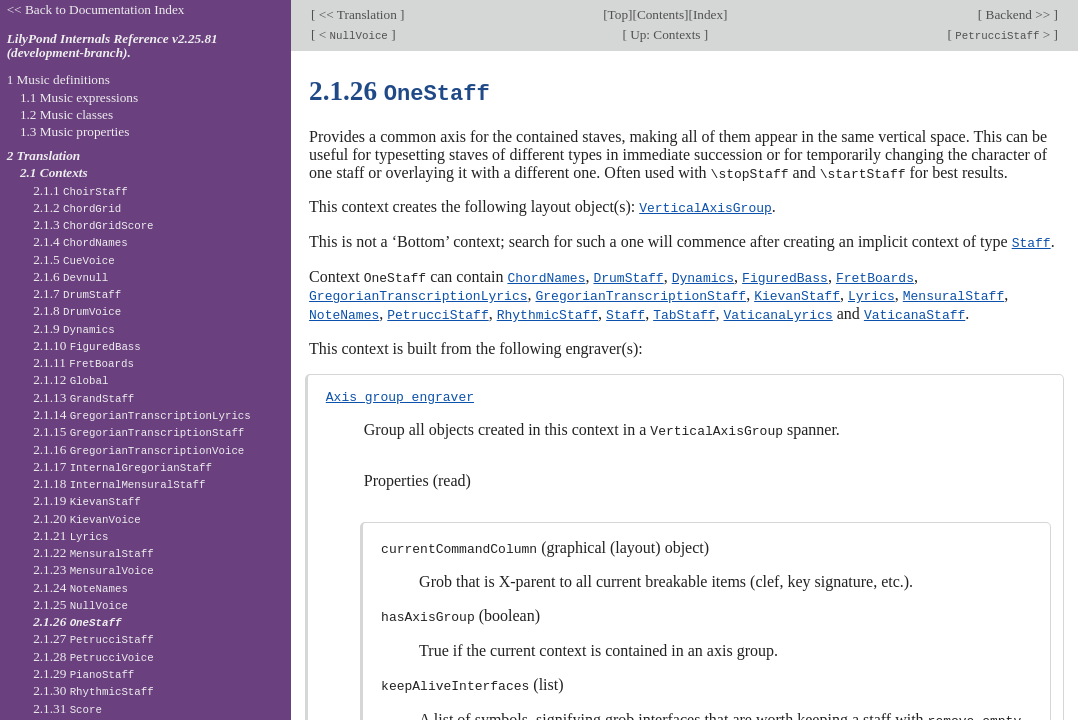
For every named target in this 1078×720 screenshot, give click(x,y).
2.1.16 (138, 449)
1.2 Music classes (66, 114)
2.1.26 (77, 621)
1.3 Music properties (74, 131)
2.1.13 (83, 397)
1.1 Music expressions (79, 97)
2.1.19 (87, 500)
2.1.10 (87, 345)
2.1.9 (74, 328)
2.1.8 (77, 310)
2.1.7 (77, 293)
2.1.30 (93, 690)
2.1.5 (74, 259)
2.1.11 (83, 362)
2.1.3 (93, 224)
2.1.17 (122, 466)
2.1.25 (80, 604)
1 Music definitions (58, 79)
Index (708, 14)
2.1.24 (80, 587)
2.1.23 (93, 569)
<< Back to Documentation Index (96, 9)
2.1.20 (87, 518)
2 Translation (44, 155)
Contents (660, 14)
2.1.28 (93, 656)
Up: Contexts (665, 34)
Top (618, 14)
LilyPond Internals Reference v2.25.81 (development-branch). (112, 46)
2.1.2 (77, 207)
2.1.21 (70, 535)
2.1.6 (70, 276)
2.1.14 (142, 414)
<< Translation (357, 14)
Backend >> (1017, 14)
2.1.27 (93, 638)
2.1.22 (93, 552)
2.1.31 (67, 708)
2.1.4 (80, 241)
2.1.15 (138, 431)
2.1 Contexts (54, 172)
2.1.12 (70, 379)
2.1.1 (80, 190)
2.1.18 (119, 483)
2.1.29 (83, 673)
